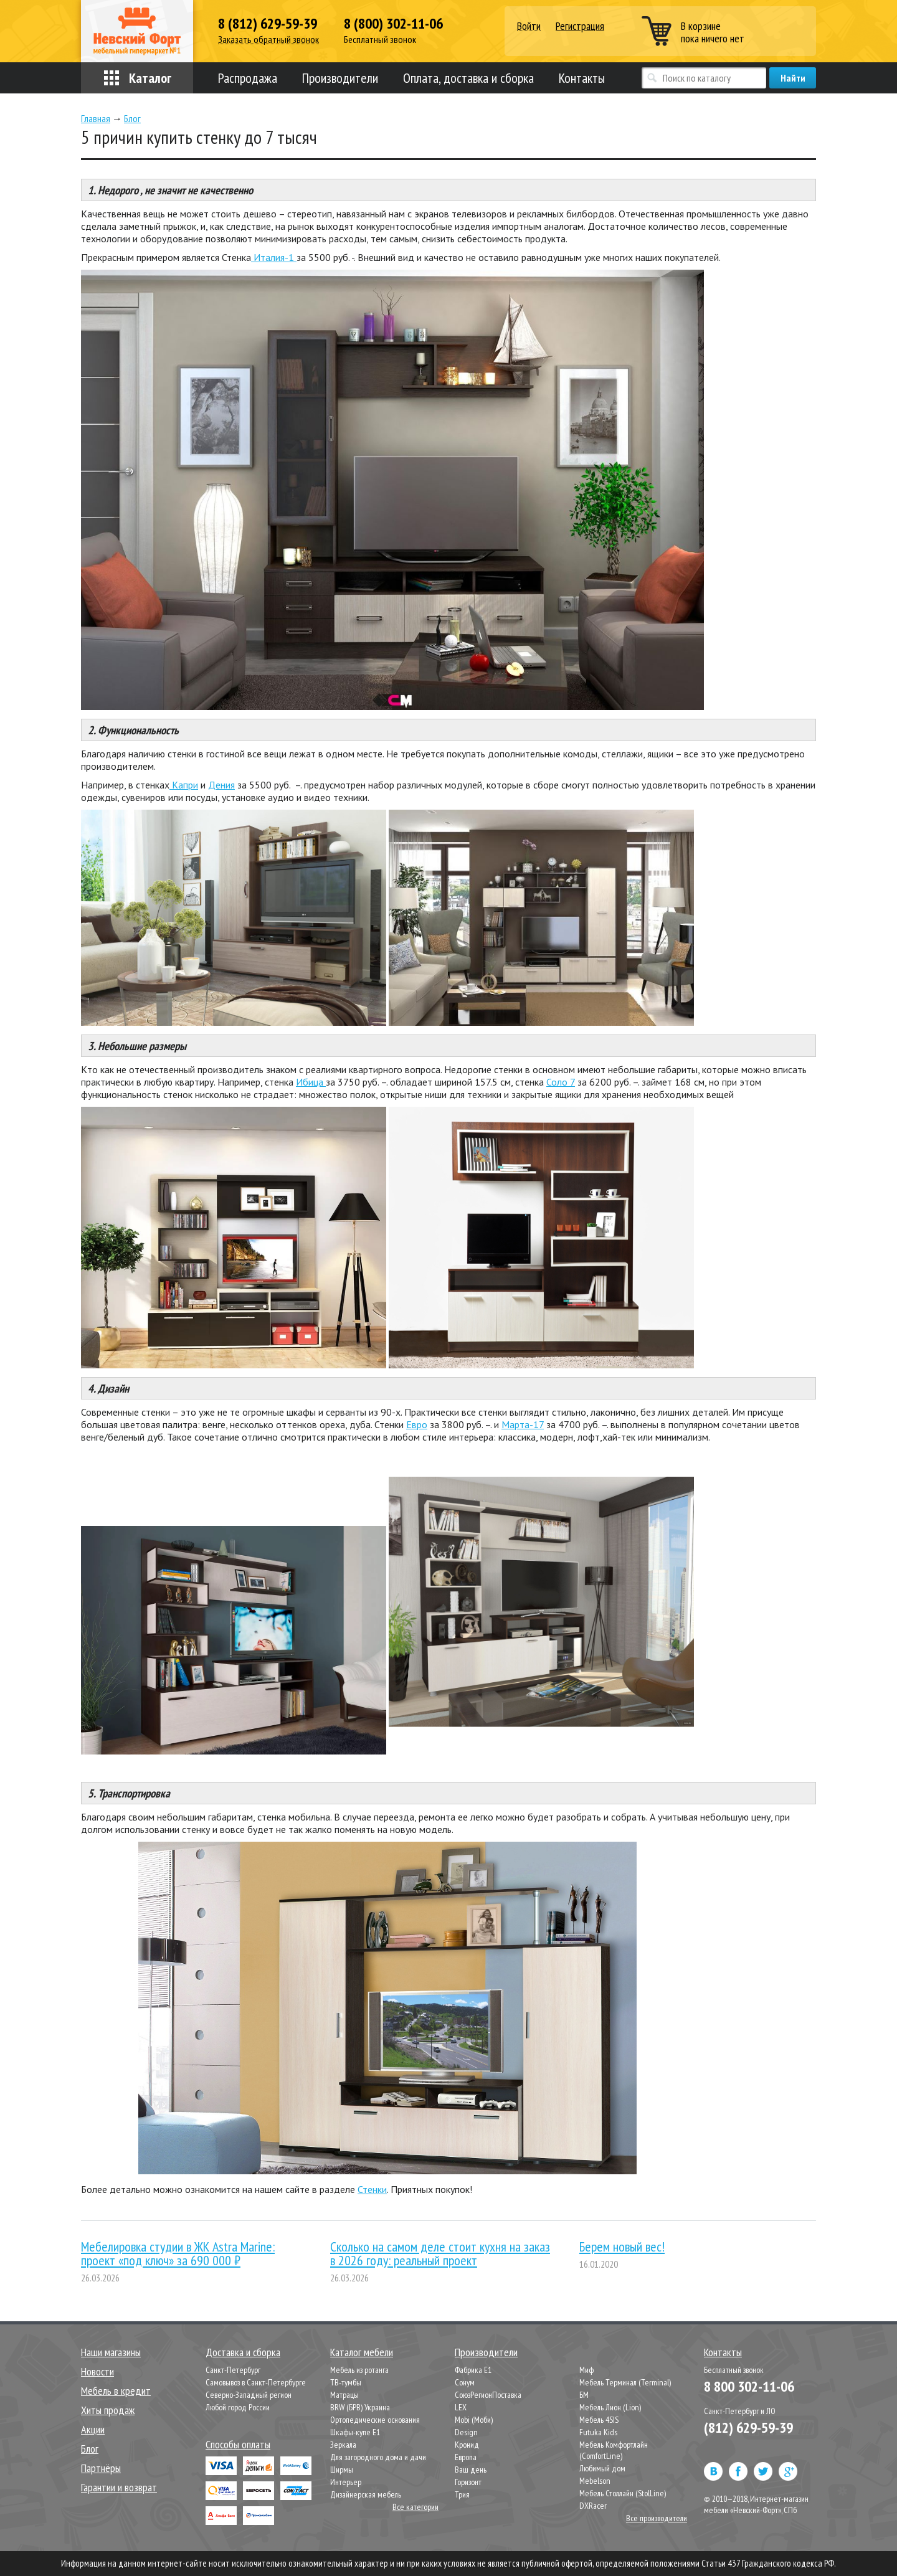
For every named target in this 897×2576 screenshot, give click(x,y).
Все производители (656, 2518)
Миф (586, 2369)
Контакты (582, 78)
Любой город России (238, 2407)
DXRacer (593, 2505)
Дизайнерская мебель (365, 2494)
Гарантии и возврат (119, 2487)
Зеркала (343, 2444)
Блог (89, 2448)
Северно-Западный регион (249, 2394)
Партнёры (101, 2468)
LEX (461, 2407)
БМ (584, 2394)
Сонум (465, 2382)
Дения (221, 785)
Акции (93, 2429)
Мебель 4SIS (599, 2419)
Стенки (372, 2189)
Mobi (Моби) (474, 2419)
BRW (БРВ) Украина (360, 2407)
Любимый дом (602, 2468)
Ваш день (470, 2469)
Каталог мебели (361, 2352)
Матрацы (344, 2394)
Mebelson (594, 2480)
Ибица (311, 1082)
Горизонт (468, 2482)
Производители (340, 78)
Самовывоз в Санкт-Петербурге (256, 2382)
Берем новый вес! (622, 2246)
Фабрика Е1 (473, 2369)
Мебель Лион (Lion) (610, 2407)
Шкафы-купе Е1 (355, 2432)
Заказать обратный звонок (268, 39)
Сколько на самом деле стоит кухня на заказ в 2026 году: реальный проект (440, 2253)
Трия (462, 2494)
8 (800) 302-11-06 (393, 23)
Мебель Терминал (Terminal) (625, 2382)
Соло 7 (560, 1082)
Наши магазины (111, 2352)
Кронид (467, 2444)
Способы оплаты (238, 2444)
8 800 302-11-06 (749, 2386)
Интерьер (345, 2482)
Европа (466, 2457)
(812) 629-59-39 (748, 2427)
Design (466, 2432)
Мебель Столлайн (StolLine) (622, 2493)
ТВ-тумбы (345, 2382)
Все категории (415, 2506)
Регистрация (580, 26)
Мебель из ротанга (359, 2369)
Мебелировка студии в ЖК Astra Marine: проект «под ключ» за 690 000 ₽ (178, 2253)
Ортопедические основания (375, 2419)
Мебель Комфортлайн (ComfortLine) (613, 2450)
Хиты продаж (108, 2410)
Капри (183, 785)
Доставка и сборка (243, 2352)
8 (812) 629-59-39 (267, 23)
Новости (97, 2371)
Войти (529, 26)
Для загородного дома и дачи (378, 2457)
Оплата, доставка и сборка (468, 78)
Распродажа (247, 78)
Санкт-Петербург (233, 2369)
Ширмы (341, 2469)
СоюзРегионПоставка (488, 2394)
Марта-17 (522, 1424)
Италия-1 (274, 257)
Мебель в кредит (116, 2391)
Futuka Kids (598, 2432)
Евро (416, 1424)
